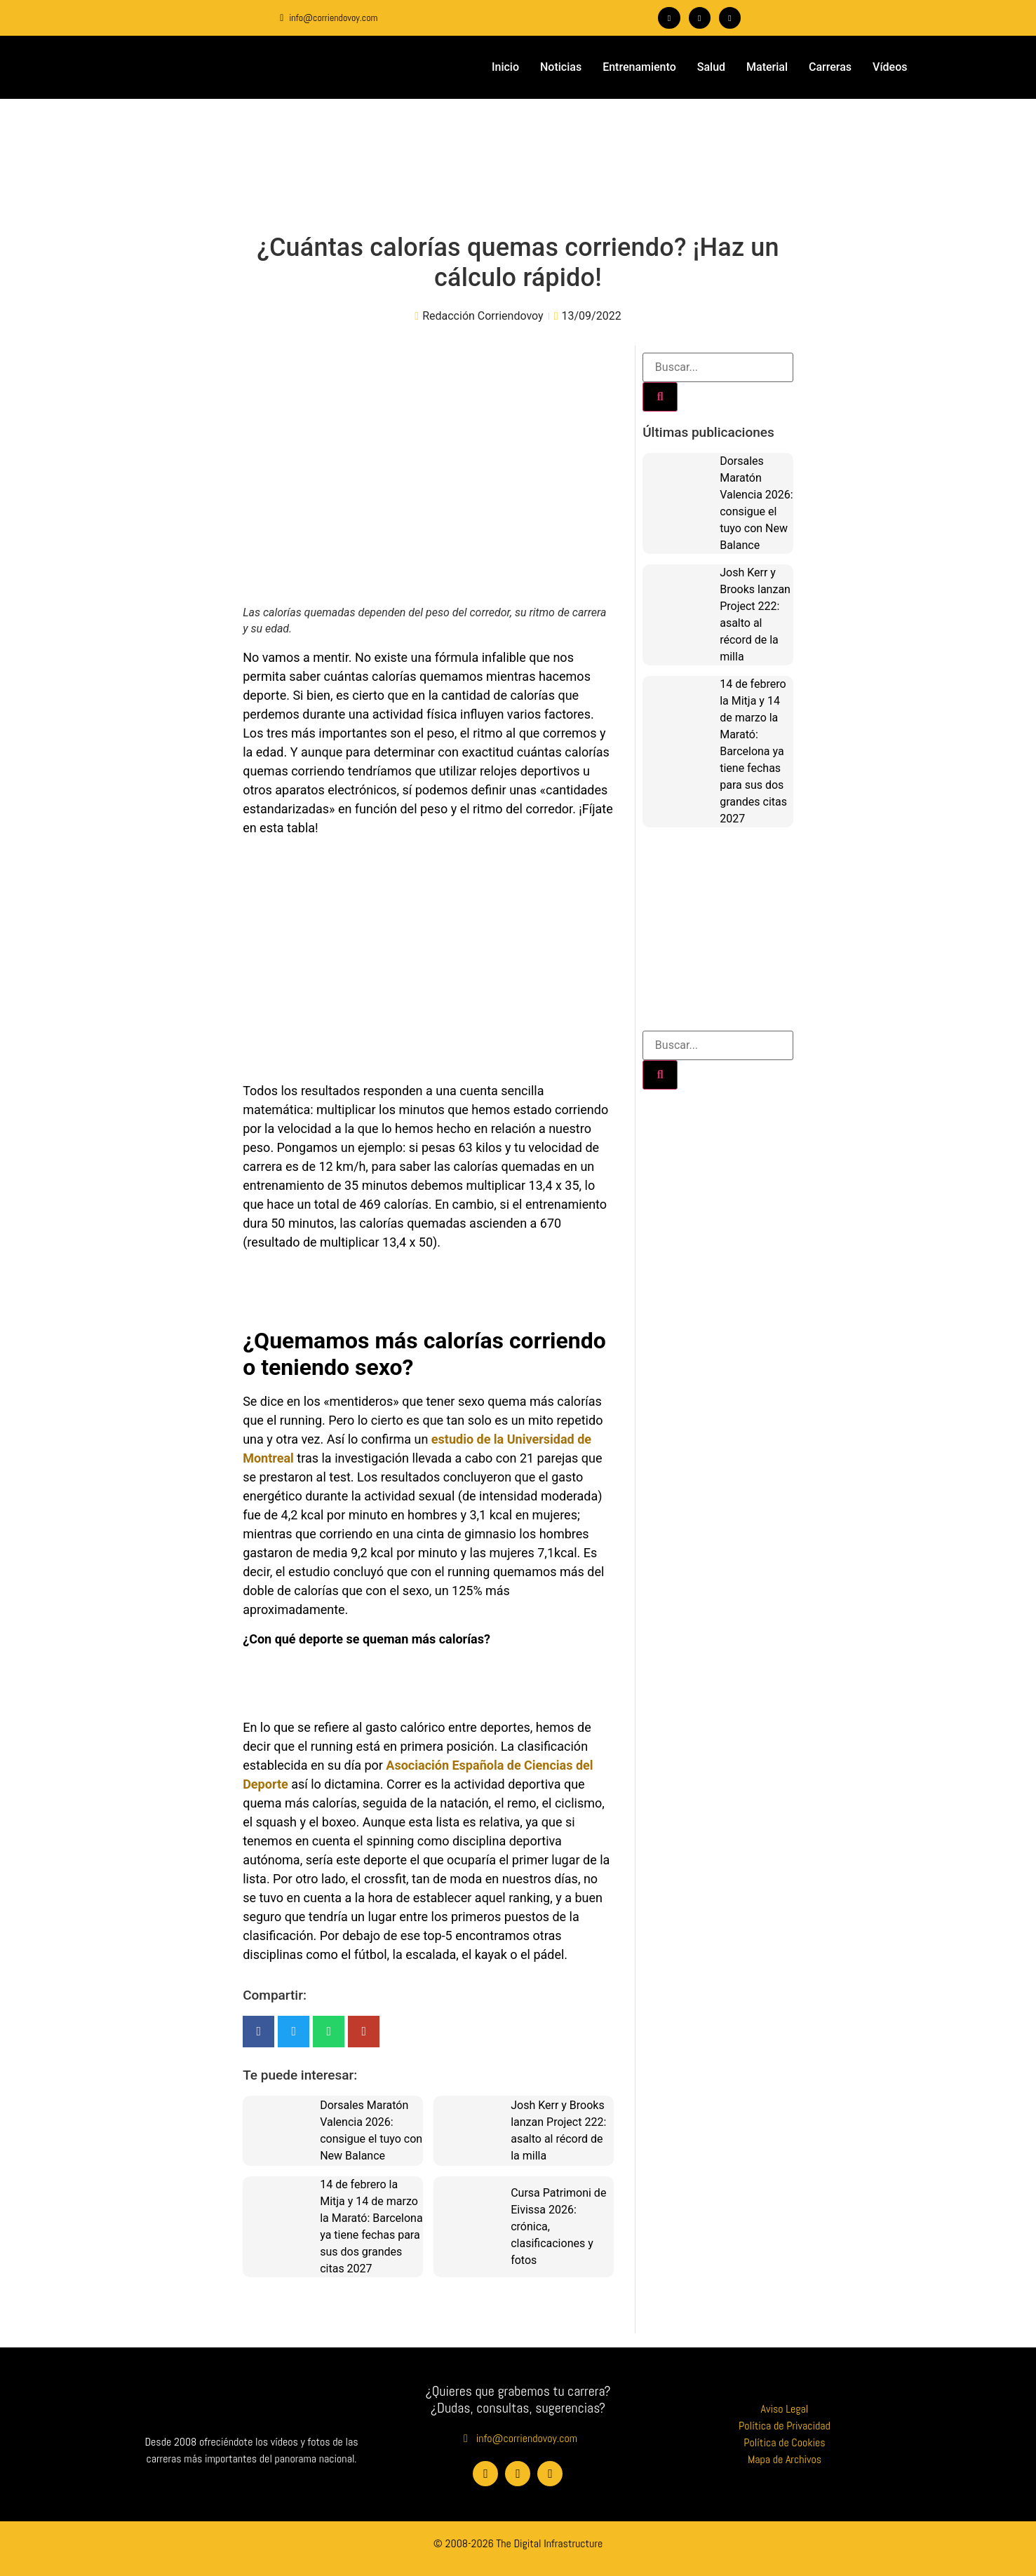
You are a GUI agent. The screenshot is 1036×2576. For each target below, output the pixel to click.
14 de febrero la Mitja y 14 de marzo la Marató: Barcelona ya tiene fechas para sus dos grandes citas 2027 (753, 751)
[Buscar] (660, 397)
